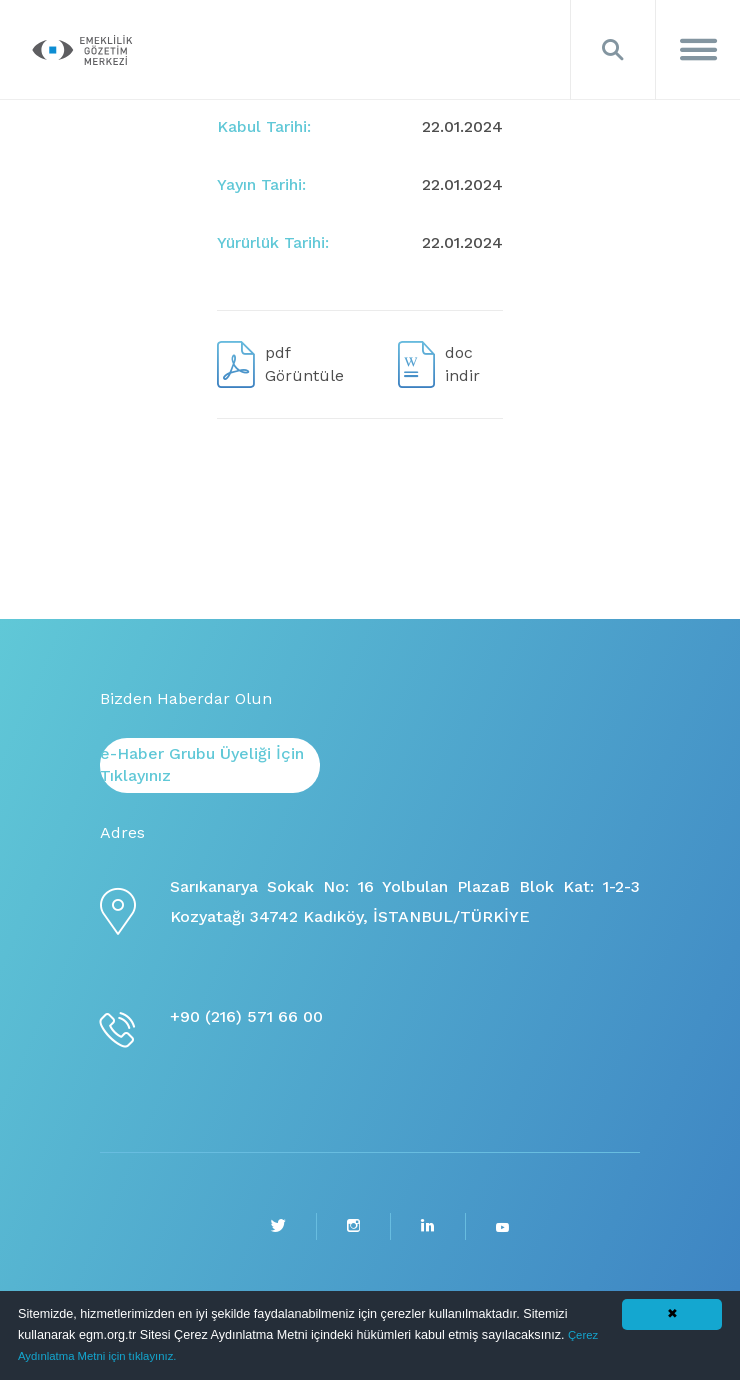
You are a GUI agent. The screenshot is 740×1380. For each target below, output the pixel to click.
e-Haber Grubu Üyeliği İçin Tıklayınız (202, 765)
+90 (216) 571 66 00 (246, 1016)
